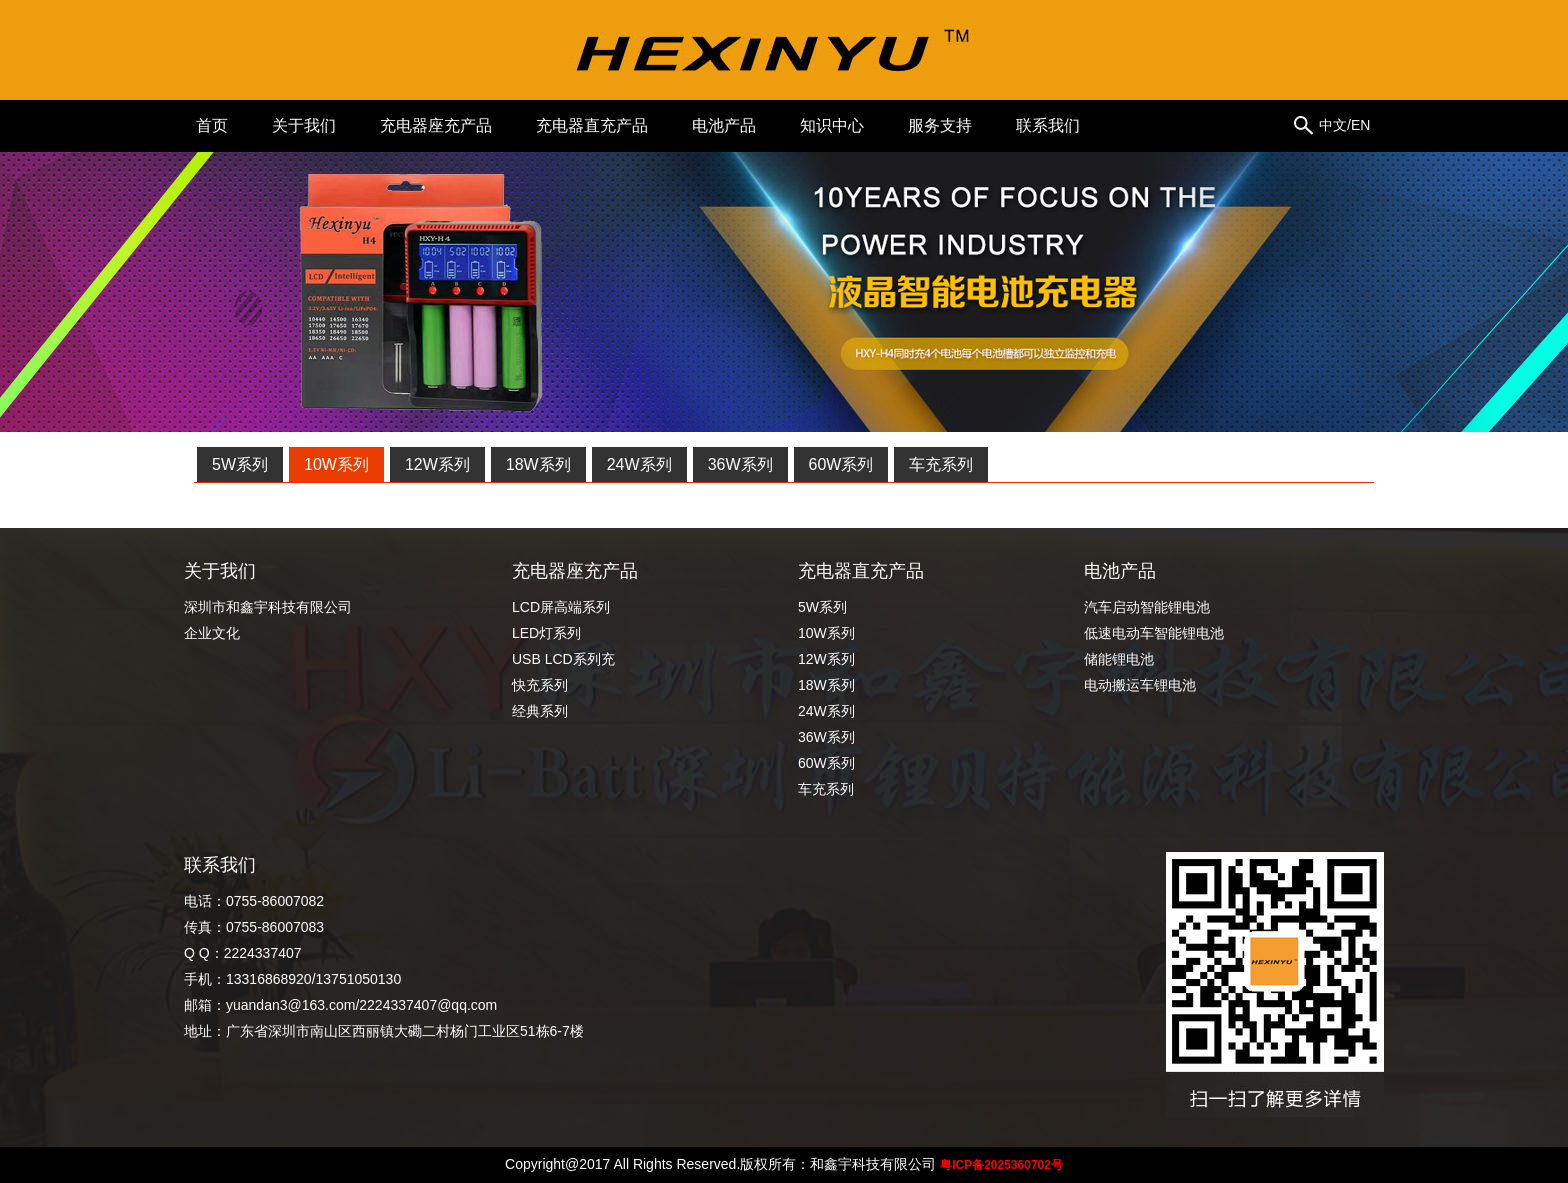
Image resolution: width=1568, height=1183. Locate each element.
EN (1360, 125)
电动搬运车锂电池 (1140, 685)
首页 (212, 125)
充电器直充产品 (592, 125)
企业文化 (212, 633)
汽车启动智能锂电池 (1154, 607)
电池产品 (724, 125)
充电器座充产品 (436, 125)
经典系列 (540, 711)
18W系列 (538, 464)
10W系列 (336, 464)
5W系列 (240, 464)
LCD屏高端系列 (561, 607)
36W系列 (740, 464)
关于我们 (304, 125)
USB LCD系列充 (563, 659)
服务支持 (940, 125)
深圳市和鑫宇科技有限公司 (268, 607)
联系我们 (1048, 125)
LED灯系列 (546, 633)
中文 (1333, 125)
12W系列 (437, 464)
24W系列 (639, 464)
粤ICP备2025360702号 (1001, 1165)
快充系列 (540, 685)
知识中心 (832, 125)
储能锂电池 (1119, 659)
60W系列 (841, 464)
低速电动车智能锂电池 (1154, 633)
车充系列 (941, 464)
